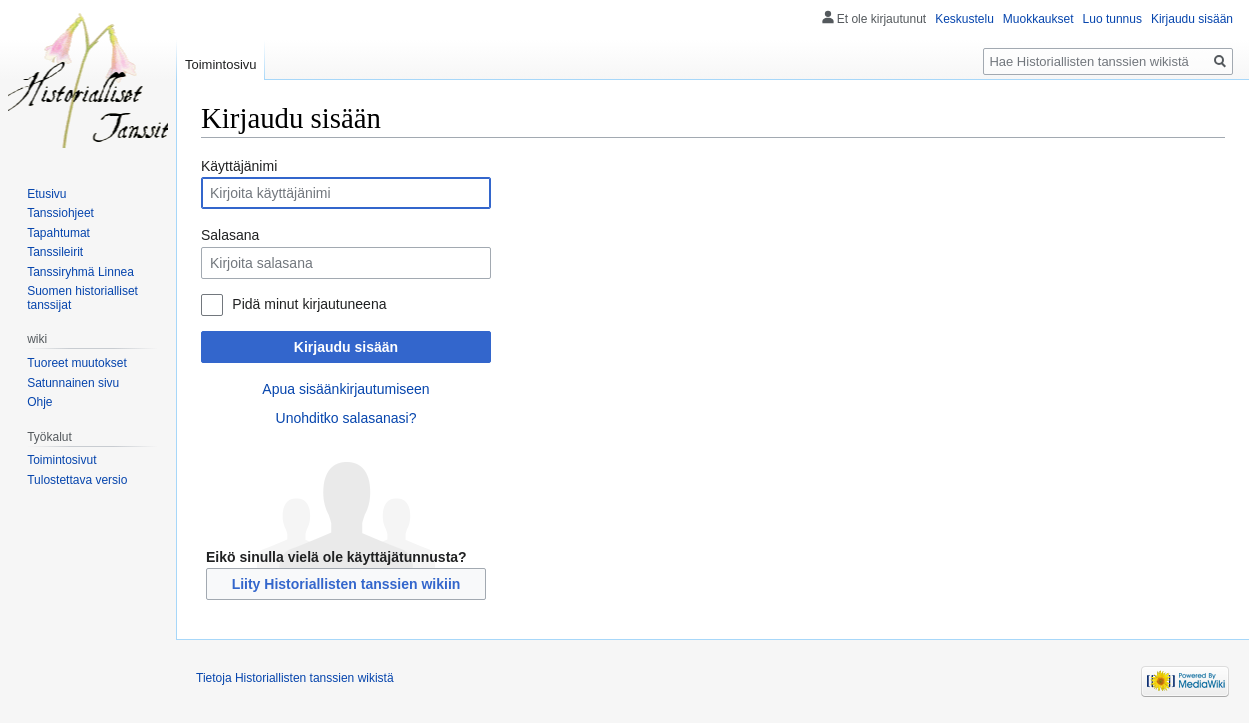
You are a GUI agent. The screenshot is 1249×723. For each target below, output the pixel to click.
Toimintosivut (61, 460)
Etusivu (46, 194)
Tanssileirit (55, 252)
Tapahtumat (58, 233)
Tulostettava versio (77, 480)
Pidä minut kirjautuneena (309, 304)
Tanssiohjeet (60, 213)
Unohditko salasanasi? (346, 418)
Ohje (39, 402)
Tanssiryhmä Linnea (80, 272)
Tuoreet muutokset (77, 363)
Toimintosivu (221, 64)
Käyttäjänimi (239, 166)
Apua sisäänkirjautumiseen (345, 389)
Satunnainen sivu (73, 383)
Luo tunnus (1112, 19)
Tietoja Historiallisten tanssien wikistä (295, 678)
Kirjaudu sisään (346, 347)
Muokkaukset (1038, 19)
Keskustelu (964, 19)
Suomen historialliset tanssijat (82, 298)
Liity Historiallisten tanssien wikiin (346, 584)
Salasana (230, 235)
